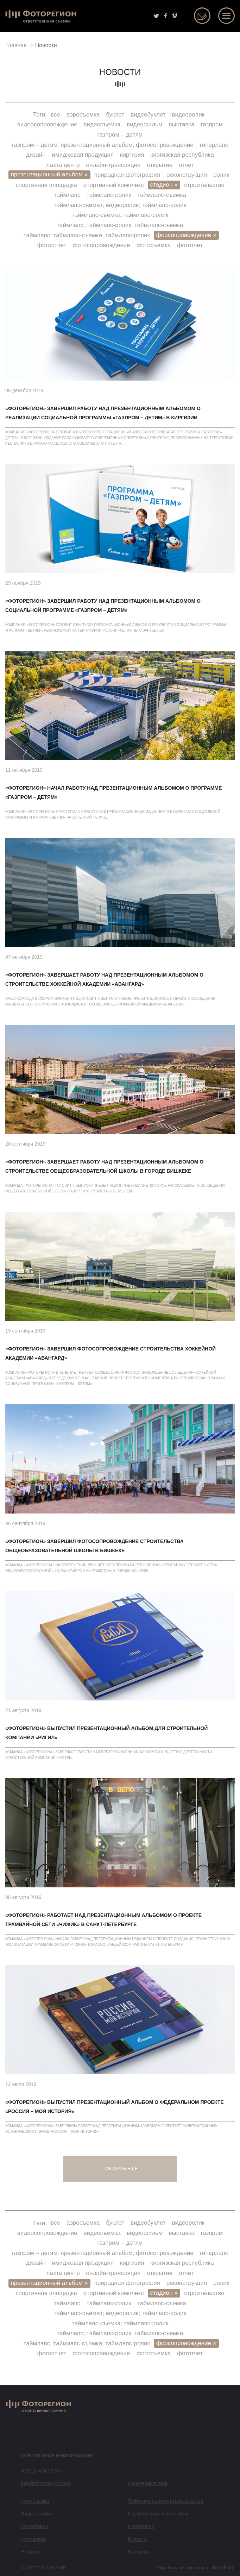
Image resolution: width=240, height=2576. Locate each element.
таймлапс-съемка (161, 195)
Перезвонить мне (148, 2483)
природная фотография (127, 174)
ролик (221, 174)
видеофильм (144, 124)
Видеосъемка (36, 2514)
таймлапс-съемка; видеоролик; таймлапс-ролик (120, 205)
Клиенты (138, 2539)
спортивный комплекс (113, 185)
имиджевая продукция (83, 154)
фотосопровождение (101, 245)
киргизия (132, 154)
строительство (204, 185)
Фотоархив (33, 2539)
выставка (182, 124)
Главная (16, 45)
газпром (212, 124)
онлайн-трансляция (113, 165)
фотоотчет (52, 245)
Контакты (138, 2552)
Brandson (222, 2567)
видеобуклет (148, 114)
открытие (159, 165)
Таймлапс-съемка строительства (165, 2501)
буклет (115, 114)
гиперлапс (214, 145)
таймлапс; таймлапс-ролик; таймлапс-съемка (120, 225)
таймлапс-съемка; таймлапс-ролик (120, 215)
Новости (30, 2552)
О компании (34, 2526)
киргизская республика (182, 154)
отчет (186, 165)
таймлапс (67, 195)
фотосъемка (154, 245)
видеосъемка (102, 124)
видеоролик (188, 114)
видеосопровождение (47, 124)
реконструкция (186, 174)
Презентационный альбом (158, 2514)
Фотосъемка (35, 2501)
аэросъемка (83, 114)
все (55, 114)
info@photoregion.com (46, 2483)
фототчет (190, 245)
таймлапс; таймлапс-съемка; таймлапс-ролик (87, 235)
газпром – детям (120, 134)
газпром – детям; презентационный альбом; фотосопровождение (103, 145)
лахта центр (63, 165)
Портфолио (141, 2526)
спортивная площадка (46, 185)
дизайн (36, 154)
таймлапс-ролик (109, 195)
